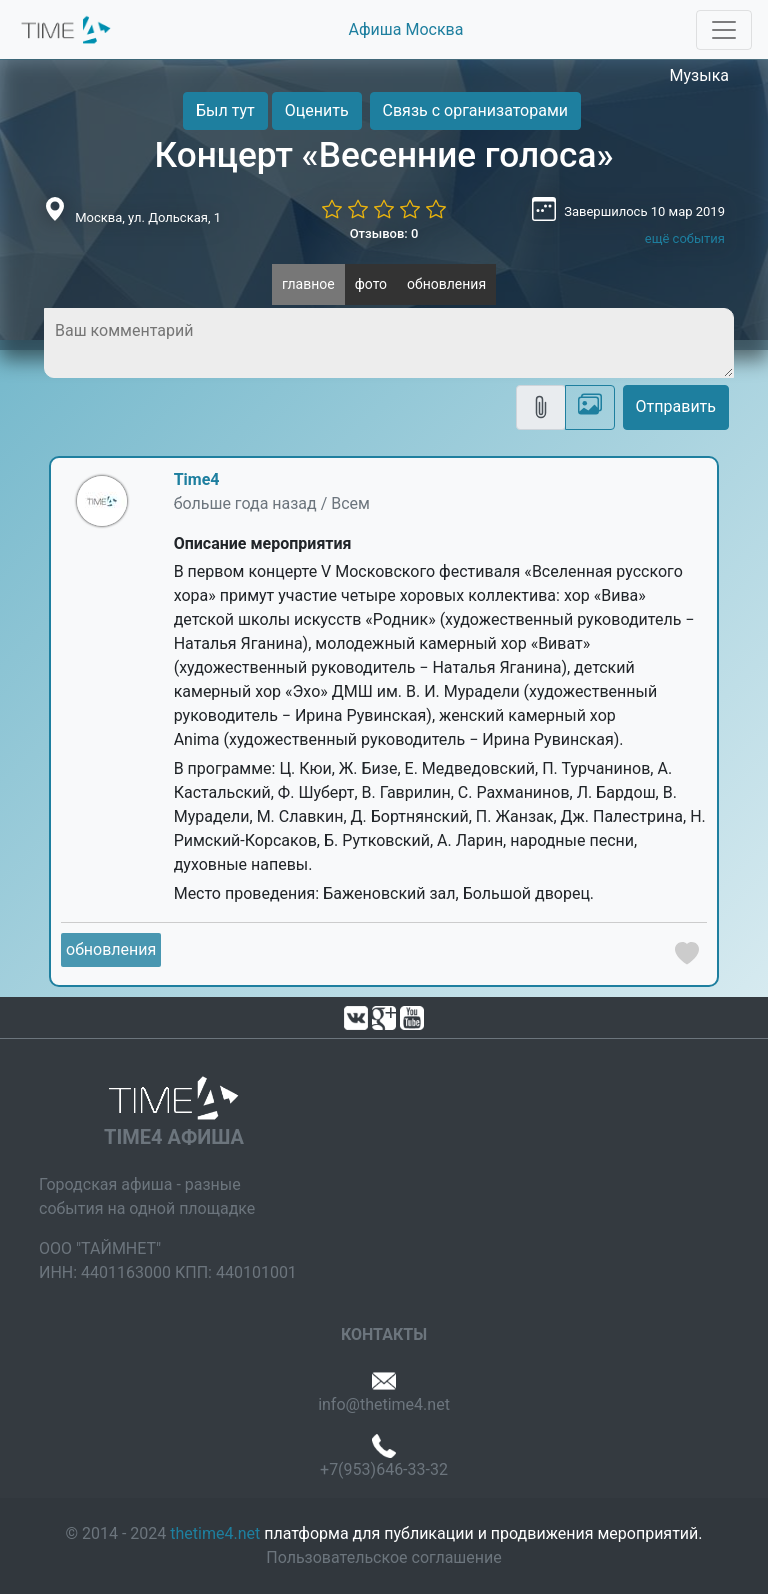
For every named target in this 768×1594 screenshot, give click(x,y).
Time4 (197, 479)
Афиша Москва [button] (406, 29)
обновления (446, 284)
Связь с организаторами (475, 110)
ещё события (685, 238)
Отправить (676, 406)
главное (308, 284)
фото (371, 284)
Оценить (317, 110)
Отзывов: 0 (384, 233)
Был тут (225, 110)
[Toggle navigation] (724, 30)
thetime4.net (215, 1533)
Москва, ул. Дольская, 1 (148, 217)
